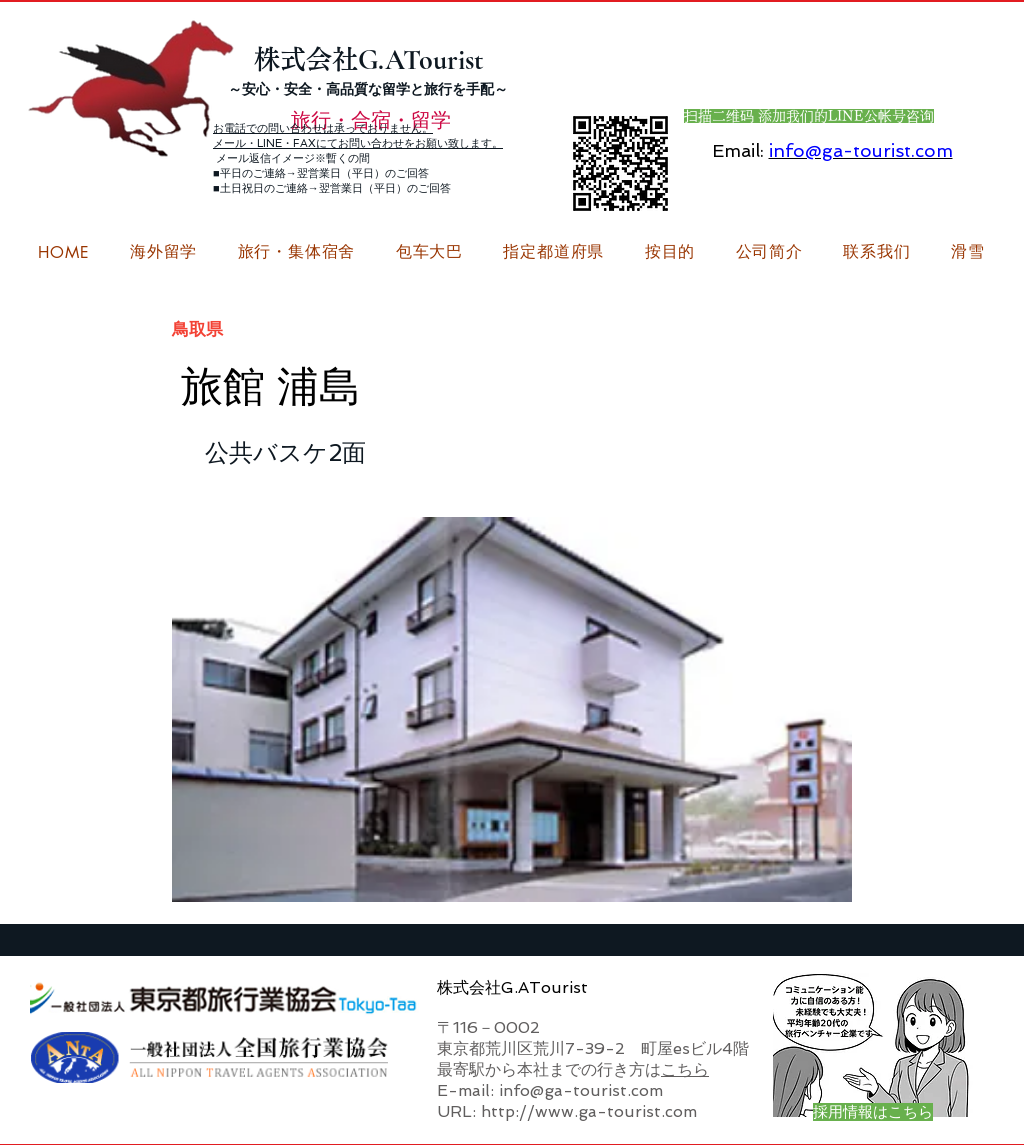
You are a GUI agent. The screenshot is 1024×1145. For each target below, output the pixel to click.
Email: (738, 150)
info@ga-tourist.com (861, 150)
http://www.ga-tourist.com (589, 1111)
